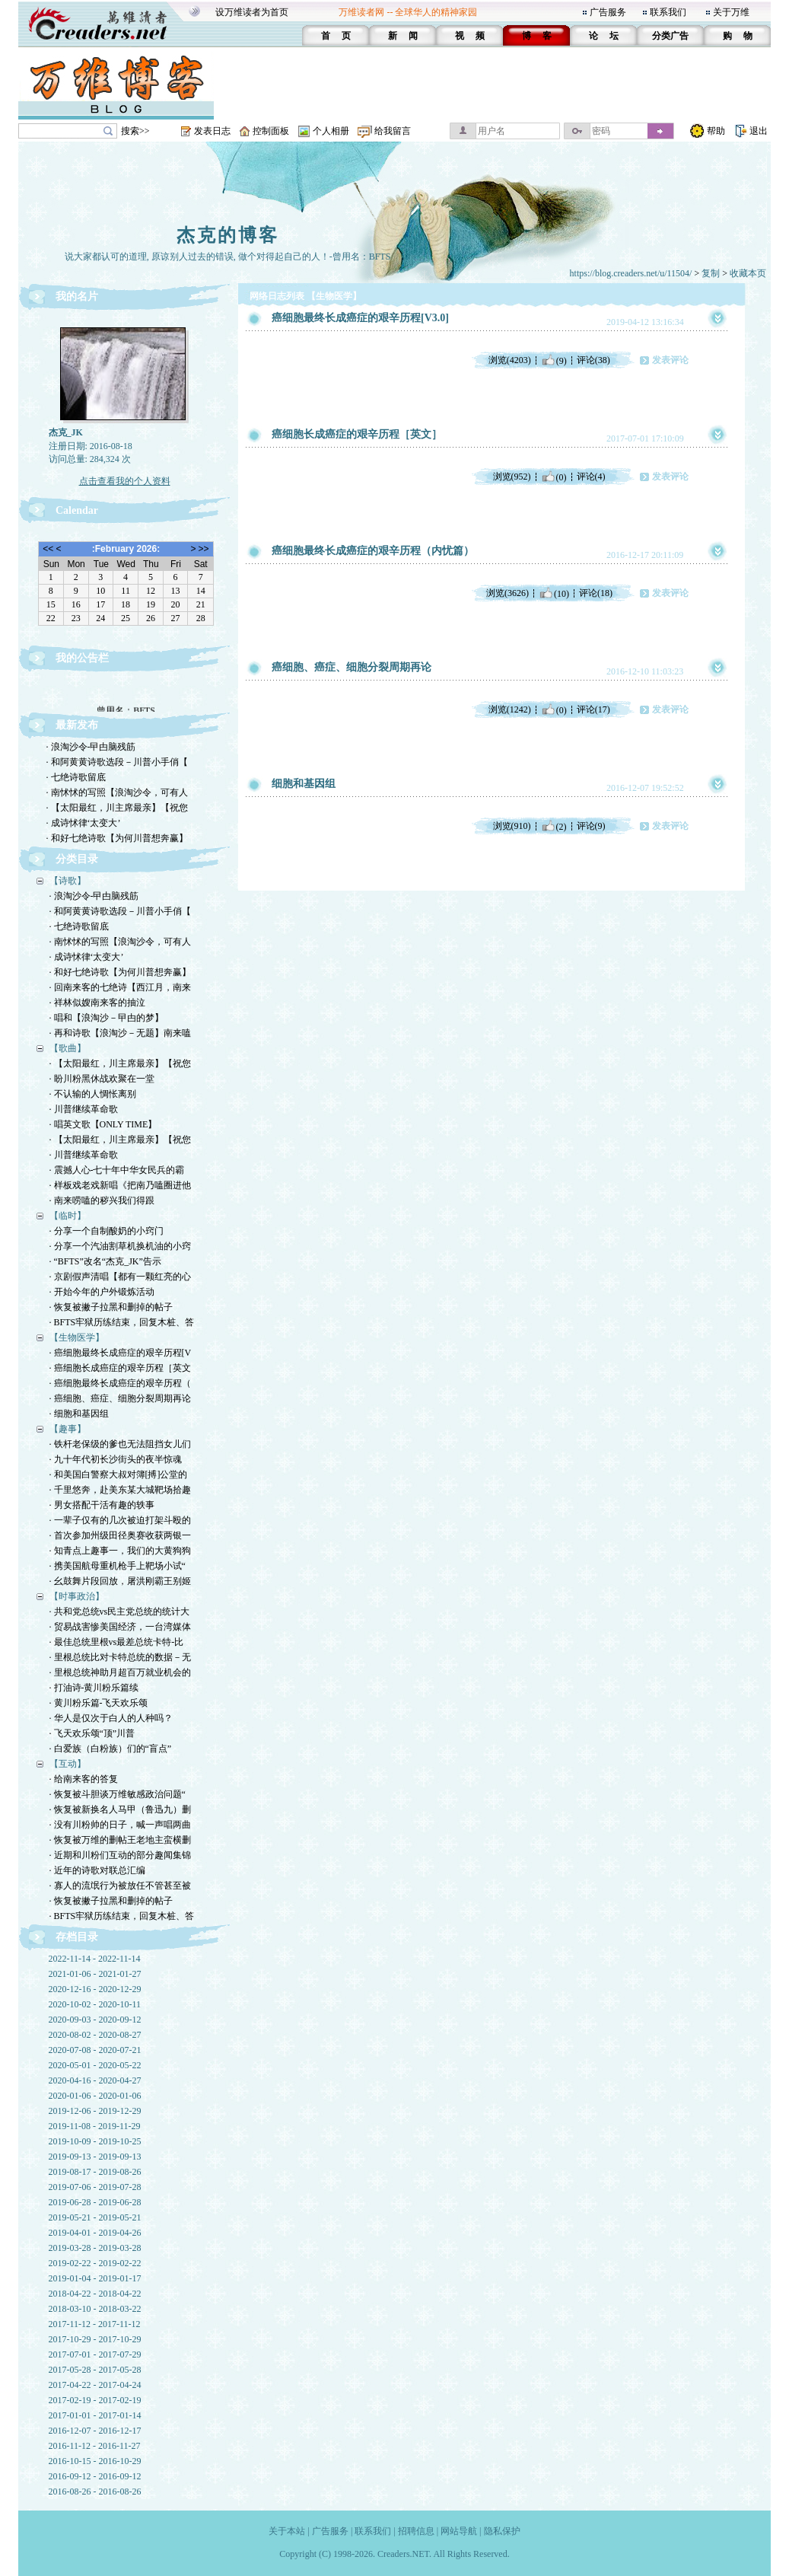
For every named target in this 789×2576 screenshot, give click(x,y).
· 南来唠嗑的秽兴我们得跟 (101, 1200)
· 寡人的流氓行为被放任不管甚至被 (120, 1885)
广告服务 (608, 12)
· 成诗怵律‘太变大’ (83, 823)
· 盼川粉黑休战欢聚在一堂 (101, 1078)
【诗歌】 (67, 880)
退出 (758, 131)
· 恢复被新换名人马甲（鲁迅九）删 (120, 1809)
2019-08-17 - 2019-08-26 (95, 2171)
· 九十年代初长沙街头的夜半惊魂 (115, 1459)
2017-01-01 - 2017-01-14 (95, 2415)
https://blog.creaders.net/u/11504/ (631, 273)
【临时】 (67, 1215)
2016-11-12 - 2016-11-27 (95, 2446)
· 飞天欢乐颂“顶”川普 (92, 1733)
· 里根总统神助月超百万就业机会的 (120, 1672)
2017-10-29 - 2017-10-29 (95, 2339)
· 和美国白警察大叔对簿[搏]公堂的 (118, 1474)
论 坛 (604, 35)
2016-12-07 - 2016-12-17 (95, 2430)
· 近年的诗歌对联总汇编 (97, 1870)
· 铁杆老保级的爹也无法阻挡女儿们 (120, 1444)
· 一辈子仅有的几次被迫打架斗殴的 (120, 1520)
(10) (554, 593)
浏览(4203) (509, 360)
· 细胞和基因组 (79, 1413)
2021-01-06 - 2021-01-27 (95, 1974)
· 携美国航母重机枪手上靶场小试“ (117, 1566)
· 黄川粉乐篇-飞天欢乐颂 (98, 1703)
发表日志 (212, 131)
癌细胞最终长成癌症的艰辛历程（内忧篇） (373, 550)
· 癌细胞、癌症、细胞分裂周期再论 (120, 1398)
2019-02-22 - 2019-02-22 (95, 2263)
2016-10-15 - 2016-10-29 (95, 2461)
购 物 (737, 35)
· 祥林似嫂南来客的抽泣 (97, 1002)
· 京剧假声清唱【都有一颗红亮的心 (120, 1276)
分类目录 (77, 859)
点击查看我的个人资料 (124, 481)
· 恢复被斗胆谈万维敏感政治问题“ (117, 1794)
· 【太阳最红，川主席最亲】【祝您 (117, 807)
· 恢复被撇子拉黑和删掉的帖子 (111, 1307)
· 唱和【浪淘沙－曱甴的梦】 (106, 1017)
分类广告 (670, 35)
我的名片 (77, 296)
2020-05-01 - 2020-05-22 (95, 2065)
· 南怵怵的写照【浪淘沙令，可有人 (117, 792)
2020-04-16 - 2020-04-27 (95, 2080)
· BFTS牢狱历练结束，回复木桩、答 (122, 1322)
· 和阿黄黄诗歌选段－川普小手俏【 (117, 762)
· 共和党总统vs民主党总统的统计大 (119, 1611)
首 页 (336, 35)
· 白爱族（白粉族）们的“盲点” (110, 1748)
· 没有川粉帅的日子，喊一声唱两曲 (120, 1824)
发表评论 (670, 360)
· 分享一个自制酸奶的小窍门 (106, 1231)
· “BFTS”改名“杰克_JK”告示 (105, 1261)
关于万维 (731, 12)
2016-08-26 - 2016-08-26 (95, 2491)
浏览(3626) (507, 593)
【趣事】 (67, 1428)
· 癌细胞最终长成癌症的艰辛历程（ (120, 1383)
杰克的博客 (228, 235)
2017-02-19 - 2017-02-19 (95, 2400)
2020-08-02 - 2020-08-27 (95, 2034)
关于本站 (287, 2531)
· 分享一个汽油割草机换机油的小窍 (120, 1246)
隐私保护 (502, 2531)
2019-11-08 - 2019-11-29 (95, 2126)
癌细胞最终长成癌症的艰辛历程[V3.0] (360, 318)
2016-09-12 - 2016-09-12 (95, 2476)
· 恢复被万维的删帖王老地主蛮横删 (120, 1840)
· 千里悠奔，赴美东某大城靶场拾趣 (120, 1489)
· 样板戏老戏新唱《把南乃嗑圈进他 (120, 1185)
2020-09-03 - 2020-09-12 (95, 2019)
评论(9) (591, 826)
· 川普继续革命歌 (83, 1109)
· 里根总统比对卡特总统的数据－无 (120, 1657)
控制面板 (271, 131)
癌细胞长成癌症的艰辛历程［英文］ (357, 434)
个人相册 (331, 131)
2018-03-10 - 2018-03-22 (95, 2308)
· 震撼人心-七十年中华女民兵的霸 (117, 1170)
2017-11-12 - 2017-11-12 (95, 2324)
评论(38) (593, 360)
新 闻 (403, 35)
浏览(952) (512, 476)
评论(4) (591, 476)
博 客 (537, 35)
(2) (554, 826)
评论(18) (595, 593)
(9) (554, 360)
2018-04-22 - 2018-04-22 (95, 2293)
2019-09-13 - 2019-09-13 (95, 2156)
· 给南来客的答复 (83, 1779)
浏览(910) (512, 826)
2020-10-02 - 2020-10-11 (95, 2004)
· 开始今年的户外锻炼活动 (101, 1291)
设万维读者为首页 (251, 12)
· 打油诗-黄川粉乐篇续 (94, 1687)
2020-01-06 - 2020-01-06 (95, 2095)
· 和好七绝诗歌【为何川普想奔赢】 (117, 838)
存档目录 (77, 1937)
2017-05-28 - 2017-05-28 (95, 2369)
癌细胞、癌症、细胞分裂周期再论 (351, 667)
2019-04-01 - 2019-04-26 (95, 2232)
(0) (554, 476)
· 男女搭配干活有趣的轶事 (101, 1505)
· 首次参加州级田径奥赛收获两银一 (120, 1535)
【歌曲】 (67, 1048)
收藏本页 (748, 273)
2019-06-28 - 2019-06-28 (95, 2202)
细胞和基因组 (304, 783)
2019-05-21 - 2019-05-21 (95, 2217)
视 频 (470, 35)
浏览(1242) (509, 709)
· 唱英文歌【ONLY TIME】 (103, 1124)
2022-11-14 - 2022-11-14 (95, 1958)
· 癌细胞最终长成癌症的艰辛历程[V (120, 1352)
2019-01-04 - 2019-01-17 (95, 2278)
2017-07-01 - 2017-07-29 (95, 2354)
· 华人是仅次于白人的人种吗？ (111, 1718)
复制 (711, 273)
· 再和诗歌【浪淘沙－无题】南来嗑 (120, 1033)
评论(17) (593, 709)
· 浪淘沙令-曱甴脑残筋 (91, 746)
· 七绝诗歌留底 (76, 777)
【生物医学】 (76, 1337)
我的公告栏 (82, 658)
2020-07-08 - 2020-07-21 (95, 2050)
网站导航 (459, 2531)
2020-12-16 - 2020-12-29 (95, 1989)
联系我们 (668, 12)
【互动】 (67, 1763)
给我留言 (392, 131)
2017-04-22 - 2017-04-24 (95, 2385)
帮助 (716, 131)
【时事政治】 (76, 1596)
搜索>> (135, 131)
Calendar (77, 510)
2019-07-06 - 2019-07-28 (95, 2187)
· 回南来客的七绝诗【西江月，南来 (120, 987)
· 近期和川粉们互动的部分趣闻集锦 (120, 1855)
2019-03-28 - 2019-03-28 (95, 2248)
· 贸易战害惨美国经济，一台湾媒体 (120, 1626)
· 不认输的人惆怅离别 (92, 1094)
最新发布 (77, 725)
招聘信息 (416, 2531)
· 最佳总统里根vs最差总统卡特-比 (116, 1642)
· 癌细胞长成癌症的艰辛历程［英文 (120, 1368)
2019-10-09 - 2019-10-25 (95, 2141)
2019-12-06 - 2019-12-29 (95, 2111)
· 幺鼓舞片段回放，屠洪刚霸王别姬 (120, 1581)
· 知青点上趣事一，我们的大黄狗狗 (120, 1550)
